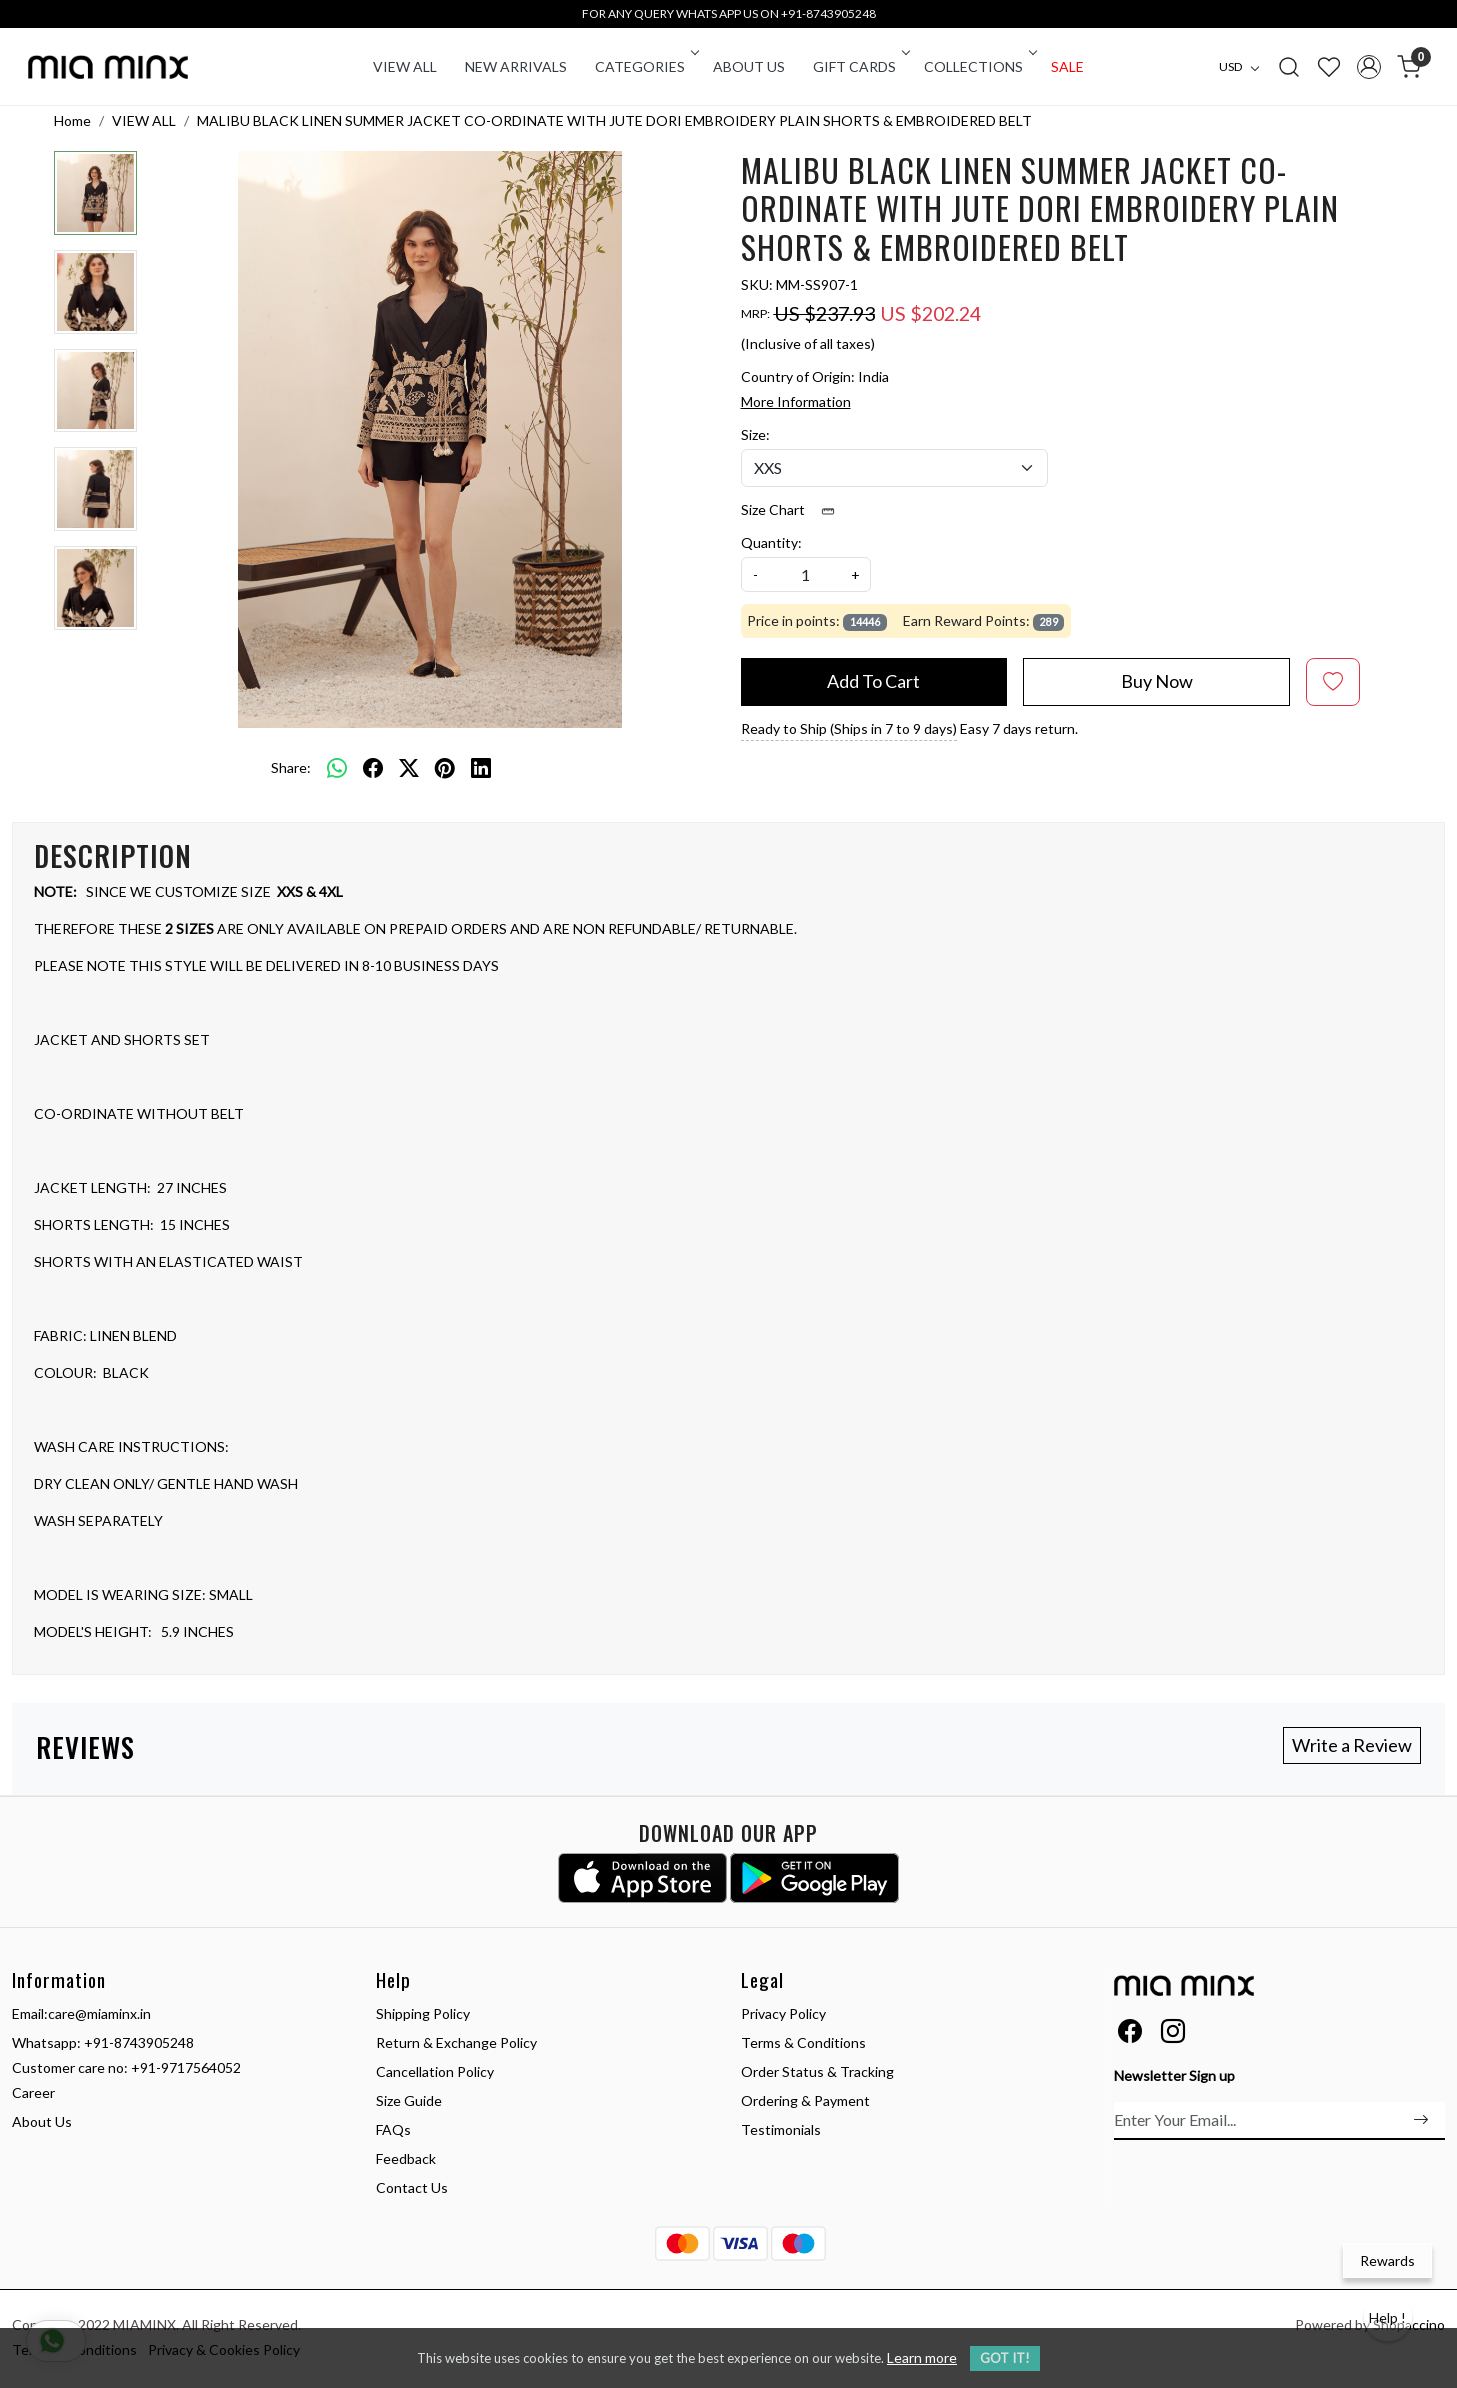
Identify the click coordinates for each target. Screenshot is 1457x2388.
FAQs (393, 2129)
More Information (796, 401)
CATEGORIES (645, 66)
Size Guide (409, 2100)
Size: (755, 434)
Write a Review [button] (1352, 1745)
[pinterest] (445, 767)
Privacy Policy (783, 2013)
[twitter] (409, 767)
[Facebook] (1130, 2034)
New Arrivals (516, 66)
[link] (1289, 66)
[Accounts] (1369, 67)
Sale (1067, 66)
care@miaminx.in (99, 2013)
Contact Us (412, 2187)
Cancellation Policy (435, 2071)
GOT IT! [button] (1005, 2358)
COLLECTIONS (979, 66)
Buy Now (1157, 681)
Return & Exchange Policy (456, 2042)
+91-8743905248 (139, 2042)
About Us (749, 66)
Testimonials (781, 2129)
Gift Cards (860, 66)
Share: (291, 767)
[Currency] (1244, 67)
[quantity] (806, 574)
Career (33, 2092)
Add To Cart (873, 681)
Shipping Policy (423, 2013)
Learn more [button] (922, 2357)
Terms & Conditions (803, 2042)
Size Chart (794, 510)
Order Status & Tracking (817, 2071)
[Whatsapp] (337, 767)
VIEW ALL (405, 66)
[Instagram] (1173, 2034)
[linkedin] (481, 767)
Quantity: (771, 542)
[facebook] (373, 767)
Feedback (406, 2158)
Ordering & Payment (805, 2100)
